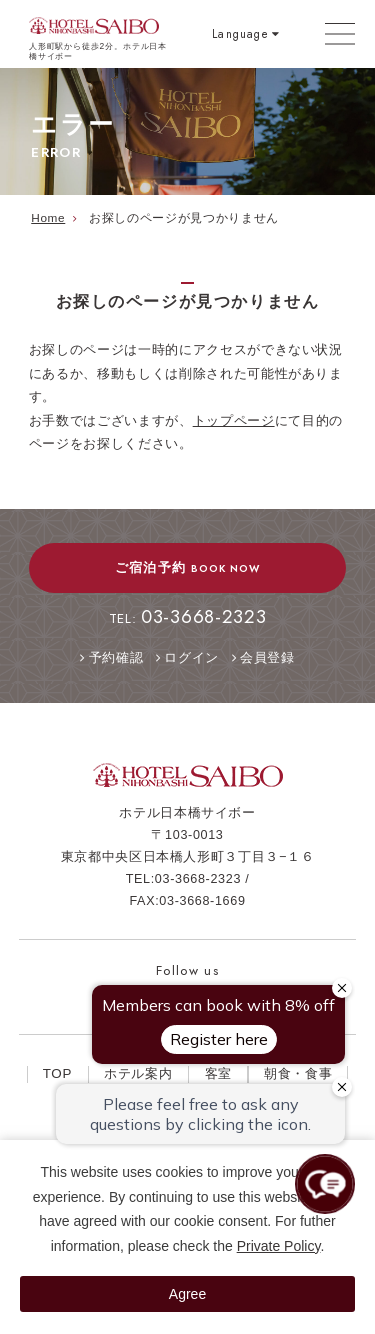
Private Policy (279, 1246)
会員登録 (267, 658)
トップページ (234, 420)
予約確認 (116, 658)
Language (240, 33)
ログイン (191, 658)
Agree (187, 1294)
